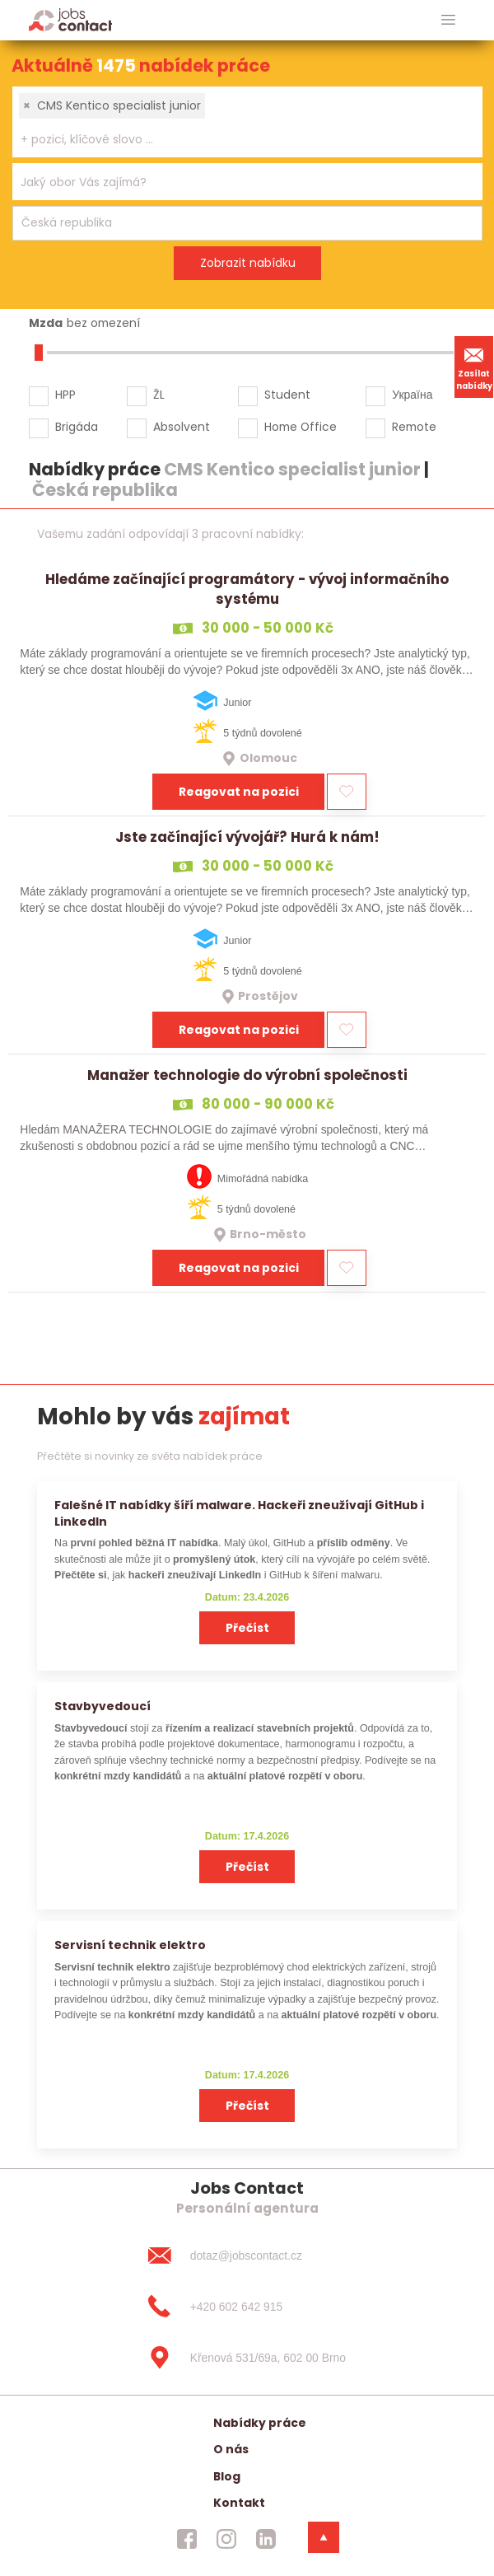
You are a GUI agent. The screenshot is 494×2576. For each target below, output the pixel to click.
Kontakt (239, 2502)
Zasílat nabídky (474, 366)
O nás (231, 2449)
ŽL (159, 394)
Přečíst (247, 1628)
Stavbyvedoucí (102, 1706)
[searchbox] (237, 139)
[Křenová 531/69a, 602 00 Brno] (247, 2357)
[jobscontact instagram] (226, 2539)
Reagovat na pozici (239, 791)
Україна (412, 394)
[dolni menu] (323, 2537)
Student (287, 394)
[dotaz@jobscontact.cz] (247, 2255)
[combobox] (247, 121)
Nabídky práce (259, 2423)
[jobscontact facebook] (187, 2539)
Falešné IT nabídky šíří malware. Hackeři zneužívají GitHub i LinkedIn (239, 1513)
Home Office (300, 426)
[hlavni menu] (448, 20)
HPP (65, 394)
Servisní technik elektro (130, 1945)
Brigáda (76, 426)
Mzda (46, 323)
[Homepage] (70, 19)
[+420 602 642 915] (247, 2306)
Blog (226, 2476)
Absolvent (181, 426)
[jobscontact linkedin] (266, 2539)
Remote (414, 426)
